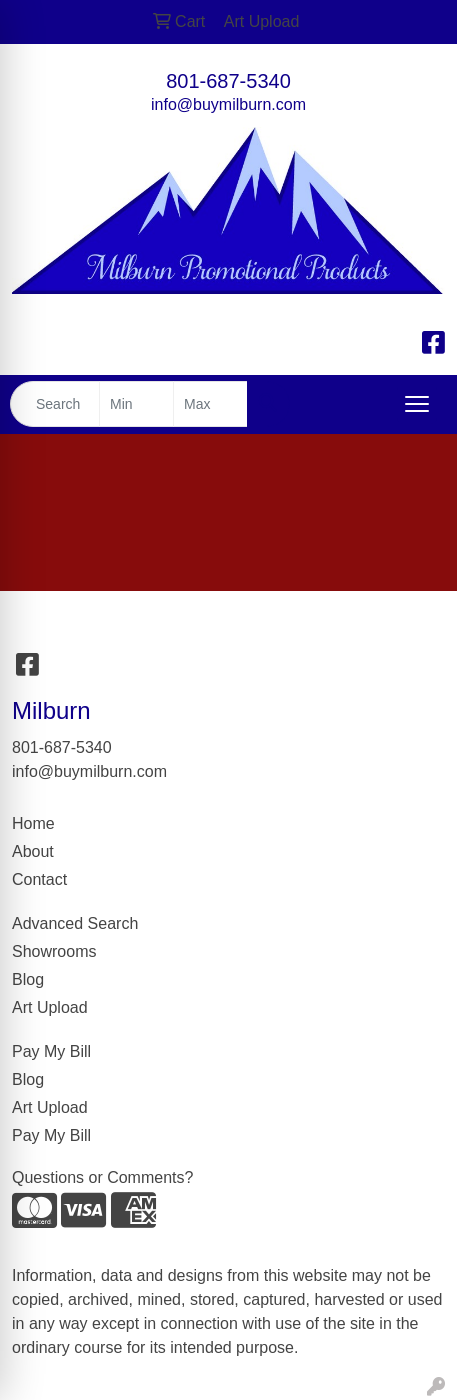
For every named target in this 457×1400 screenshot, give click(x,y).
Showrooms (54, 951)
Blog (28, 979)
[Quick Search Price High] (210, 404)
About (33, 851)
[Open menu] (417, 404)
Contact (39, 879)
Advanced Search (75, 923)
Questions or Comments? (102, 1177)
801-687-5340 (228, 81)
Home (33, 823)
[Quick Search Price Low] (136, 404)
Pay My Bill (51, 1051)
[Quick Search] (55, 404)
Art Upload (50, 1007)
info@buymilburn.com (228, 104)
